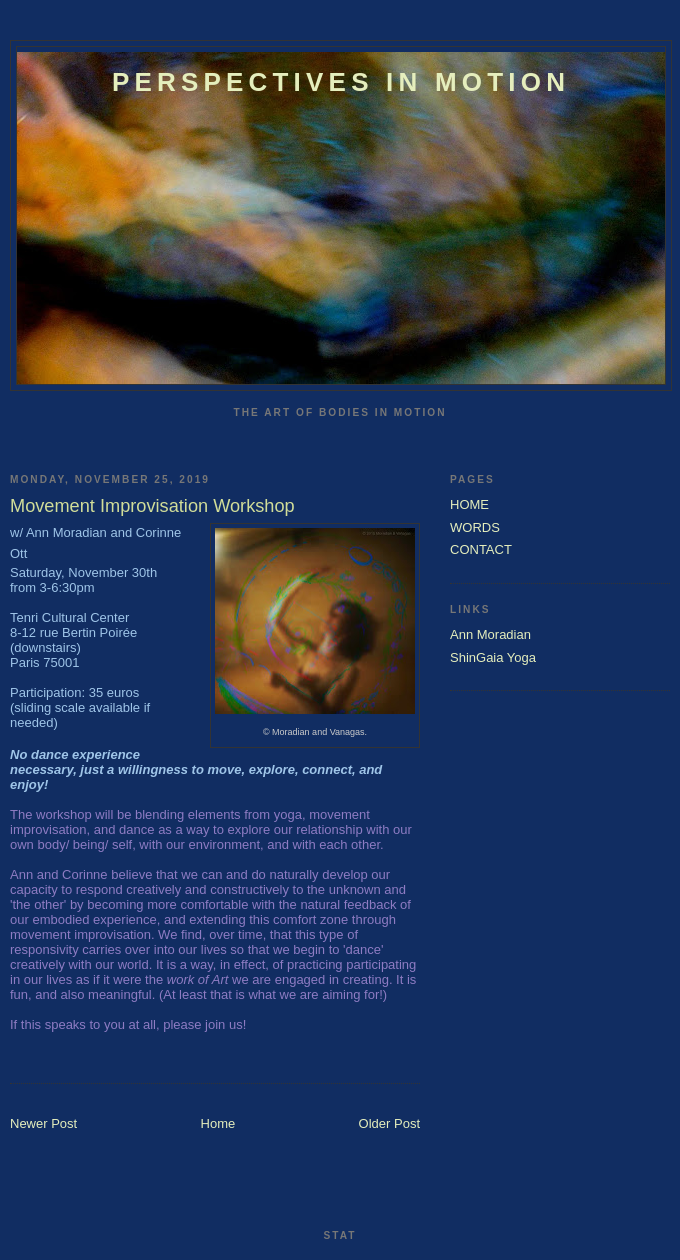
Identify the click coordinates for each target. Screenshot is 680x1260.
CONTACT (481, 549)
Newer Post (43, 1123)
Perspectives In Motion (341, 82)
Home (218, 1123)
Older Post (389, 1123)
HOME (469, 504)
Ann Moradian (490, 634)
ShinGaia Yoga (493, 657)
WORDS (475, 527)
